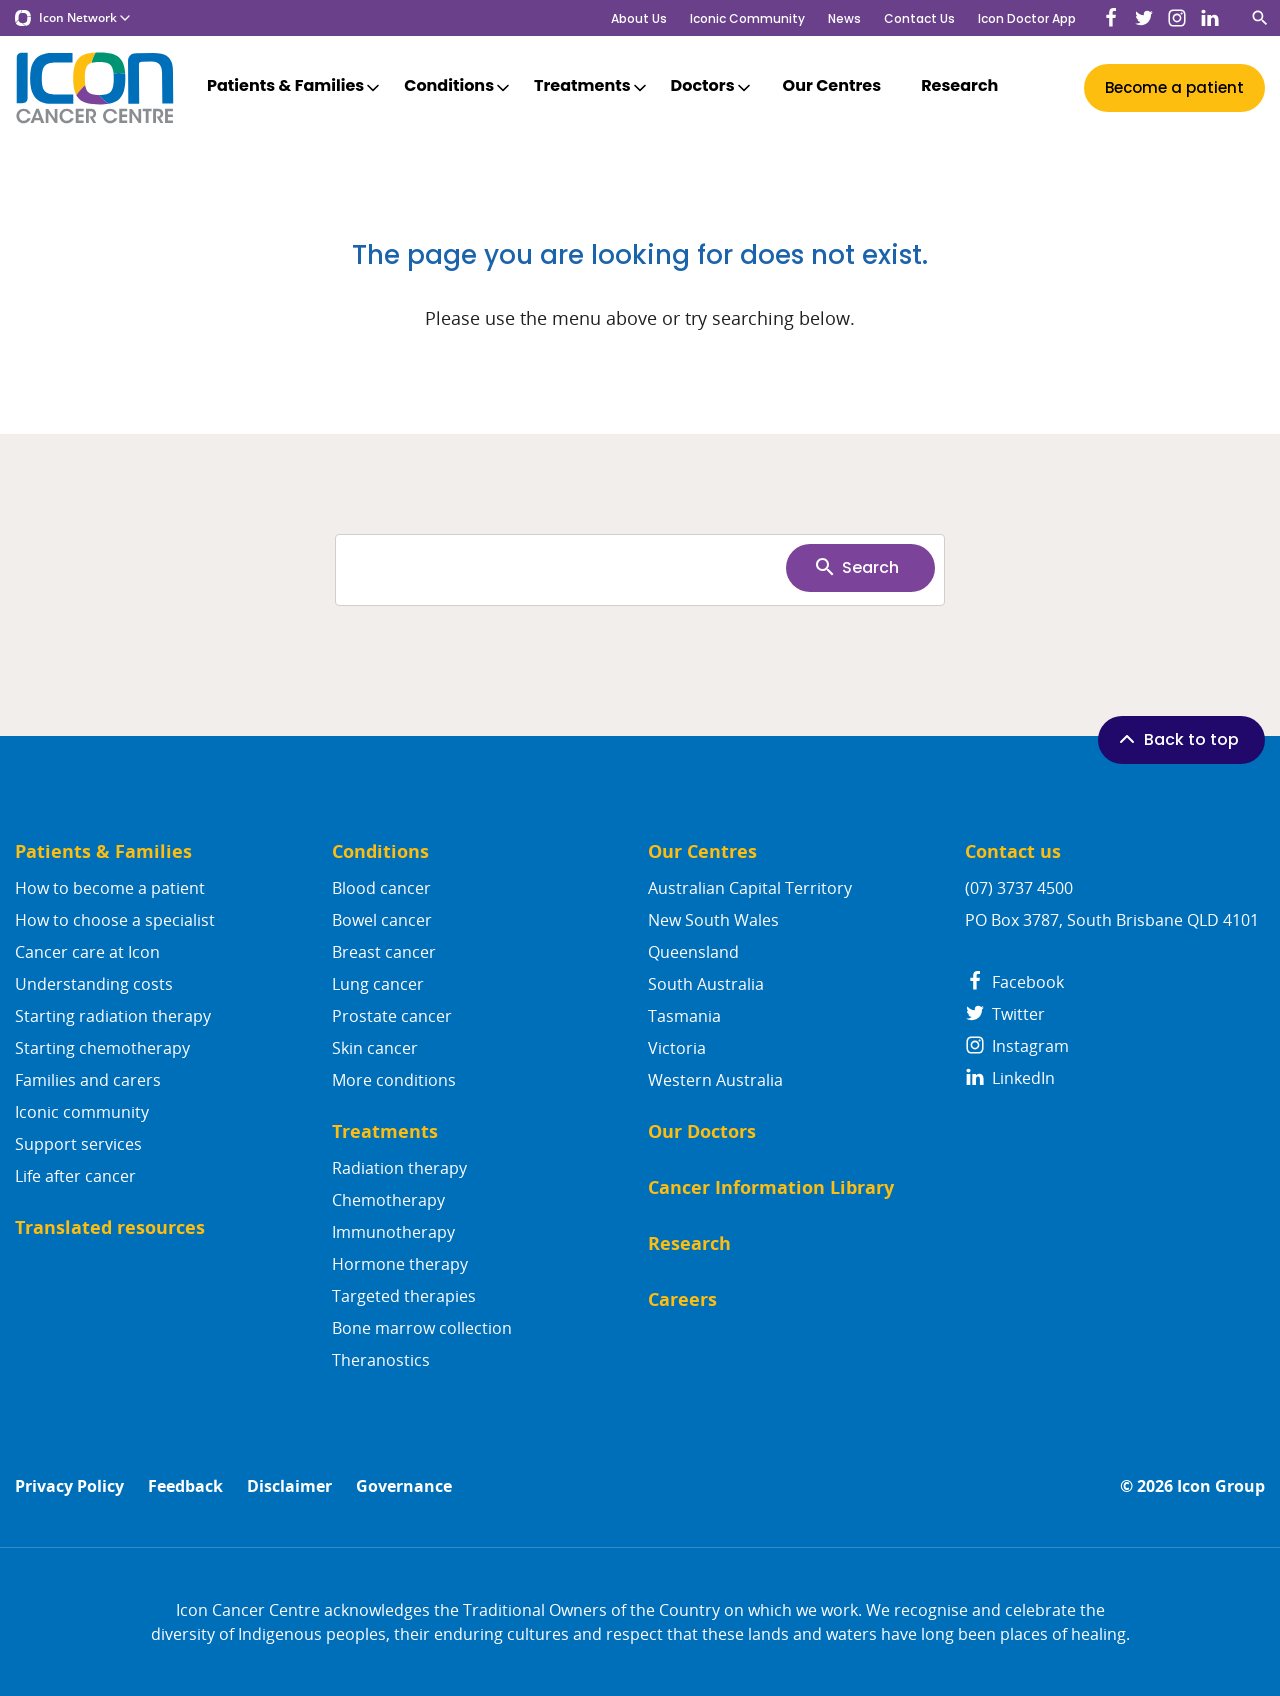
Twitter (1005, 1014)
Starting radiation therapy (113, 1016)
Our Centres (832, 87)
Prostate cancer (392, 1016)
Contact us (1013, 851)
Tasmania (684, 1016)
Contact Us (919, 18)
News (844, 18)
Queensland (693, 952)
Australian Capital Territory (750, 888)
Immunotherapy (393, 1232)
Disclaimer (289, 1486)
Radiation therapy (399, 1168)
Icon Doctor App (1027, 18)
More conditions (394, 1080)
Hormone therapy (400, 1264)
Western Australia (715, 1080)
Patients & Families (295, 87)
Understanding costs (94, 984)
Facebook (1014, 982)
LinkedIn (1010, 1078)
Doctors (712, 87)
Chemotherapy (388, 1200)
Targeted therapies (404, 1296)
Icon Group (1221, 1486)
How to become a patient (110, 888)
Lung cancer (378, 984)
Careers (682, 1299)
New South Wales (713, 920)
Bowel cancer (382, 920)
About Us (639, 18)
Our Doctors (702, 1131)
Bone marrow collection (422, 1328)
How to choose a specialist (115, 920)
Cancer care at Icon (87, 952)
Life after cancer (75, 1176)
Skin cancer (375, 1048)
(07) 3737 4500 (1019, 888)
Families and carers (88, 1080)
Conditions (458, 87)
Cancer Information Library (771, 1187)
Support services (78, 1144)
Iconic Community (747, 18)
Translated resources (110, 1227)
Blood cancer (381, 888)
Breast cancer (384, 952)
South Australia (706, 984)
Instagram (1017, 1046)
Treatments (592, 87)
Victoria (677, 1048)
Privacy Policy (69, 1486)
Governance (404, 1486)
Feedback (185, 1486)
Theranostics (381, 1360)
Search (856, 567)
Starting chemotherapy (102, 1048)
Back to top (1177, 739)
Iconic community (82, 1112)
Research (959, 87)
